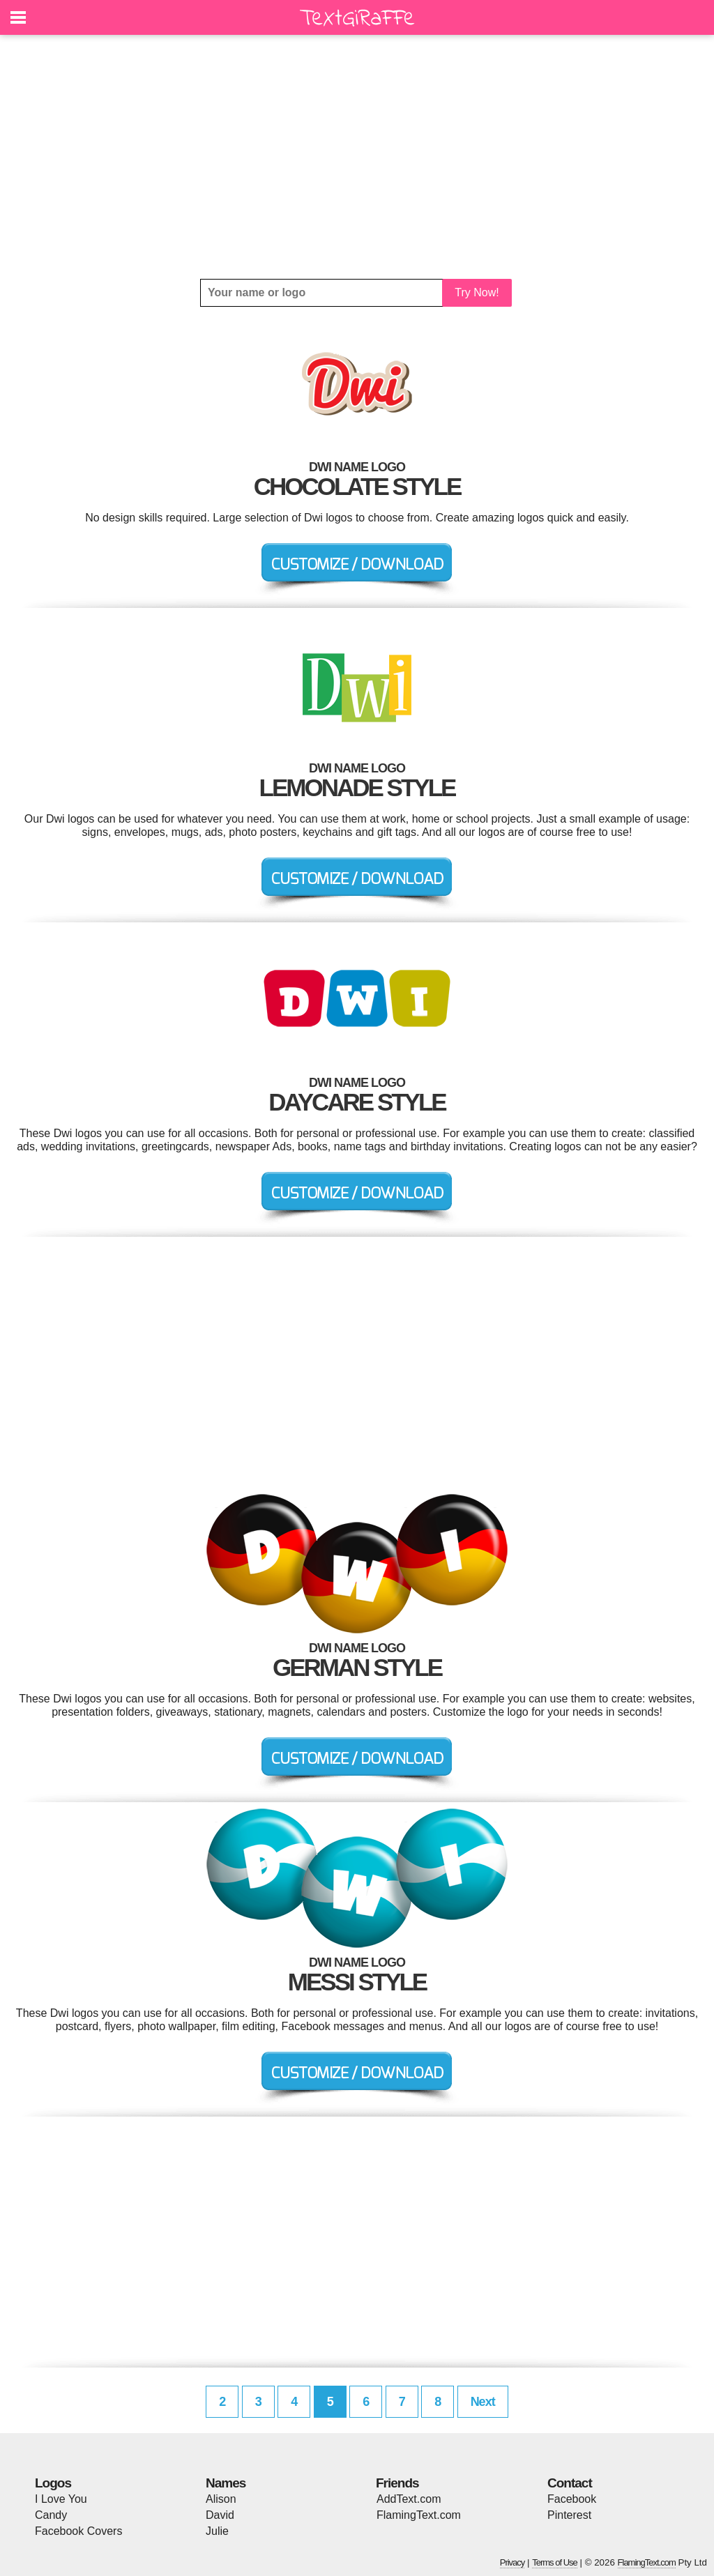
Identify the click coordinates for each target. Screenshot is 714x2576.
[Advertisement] (357, 156)
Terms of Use (554, 2562)
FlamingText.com (419, 2515)
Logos (53, 2483)
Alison (221, 2499)
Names (225, 2483)
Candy (51, 2515)
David (220, 2515)
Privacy (512, 2562)
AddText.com (409, 2499)
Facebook (571, 2499)
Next (483, 2402)
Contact (569, 2483)
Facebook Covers (78, 2531)
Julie (217, 2531)
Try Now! (477, 292)
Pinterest (569, 2515)
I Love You (61, 2499)
